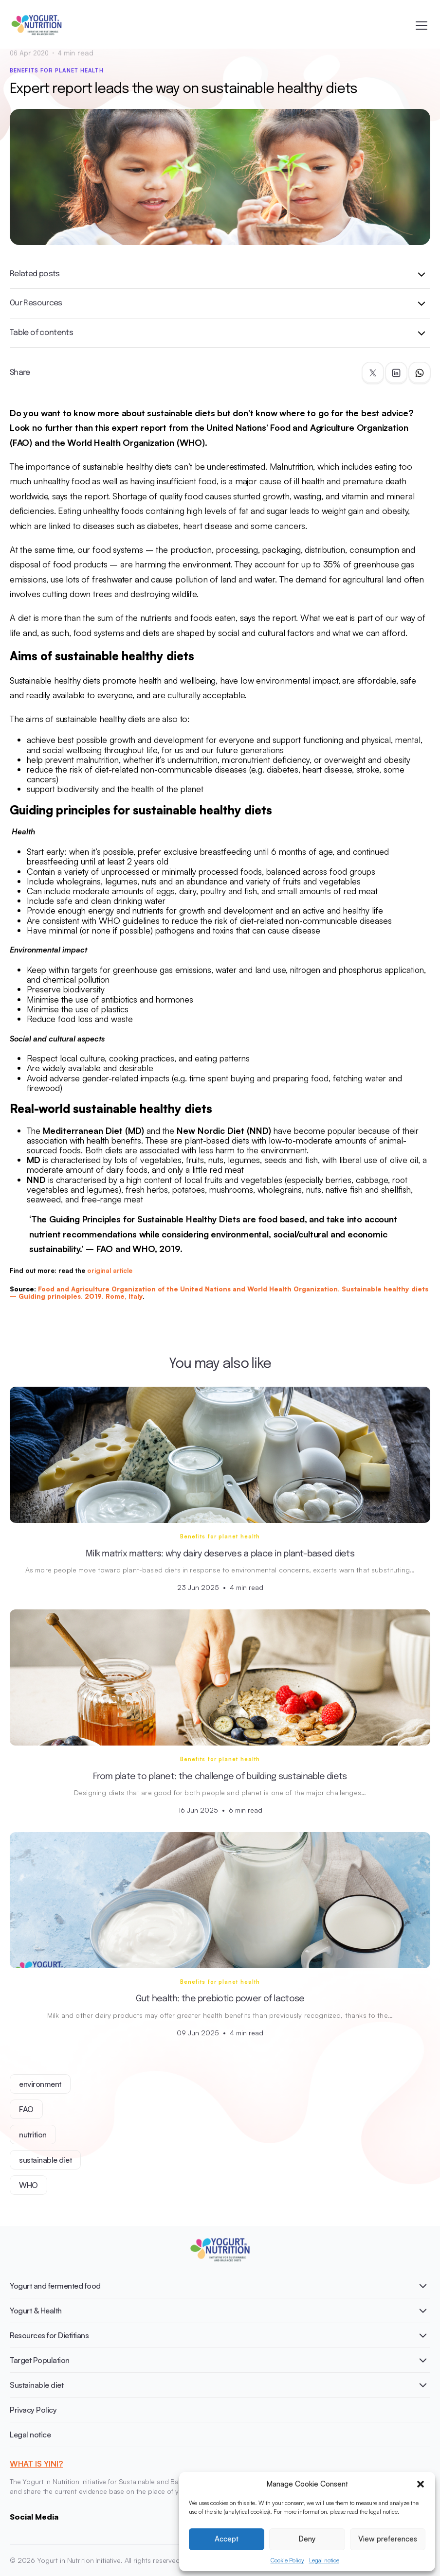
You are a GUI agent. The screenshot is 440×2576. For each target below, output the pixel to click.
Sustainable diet (36, 2385)
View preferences (387, 2538)
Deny (306, 2538)
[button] (420, 2484)
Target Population (40, 2360)
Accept (226, 2538)
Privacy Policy (33, 2410)
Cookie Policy (287, 2560)
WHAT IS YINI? (36, 2464)
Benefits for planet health (57, 70)
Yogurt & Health (36, 2310)
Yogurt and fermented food (55, 2286)
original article (109, 1270)
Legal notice (324, 2560)
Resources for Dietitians (49, 2335)
